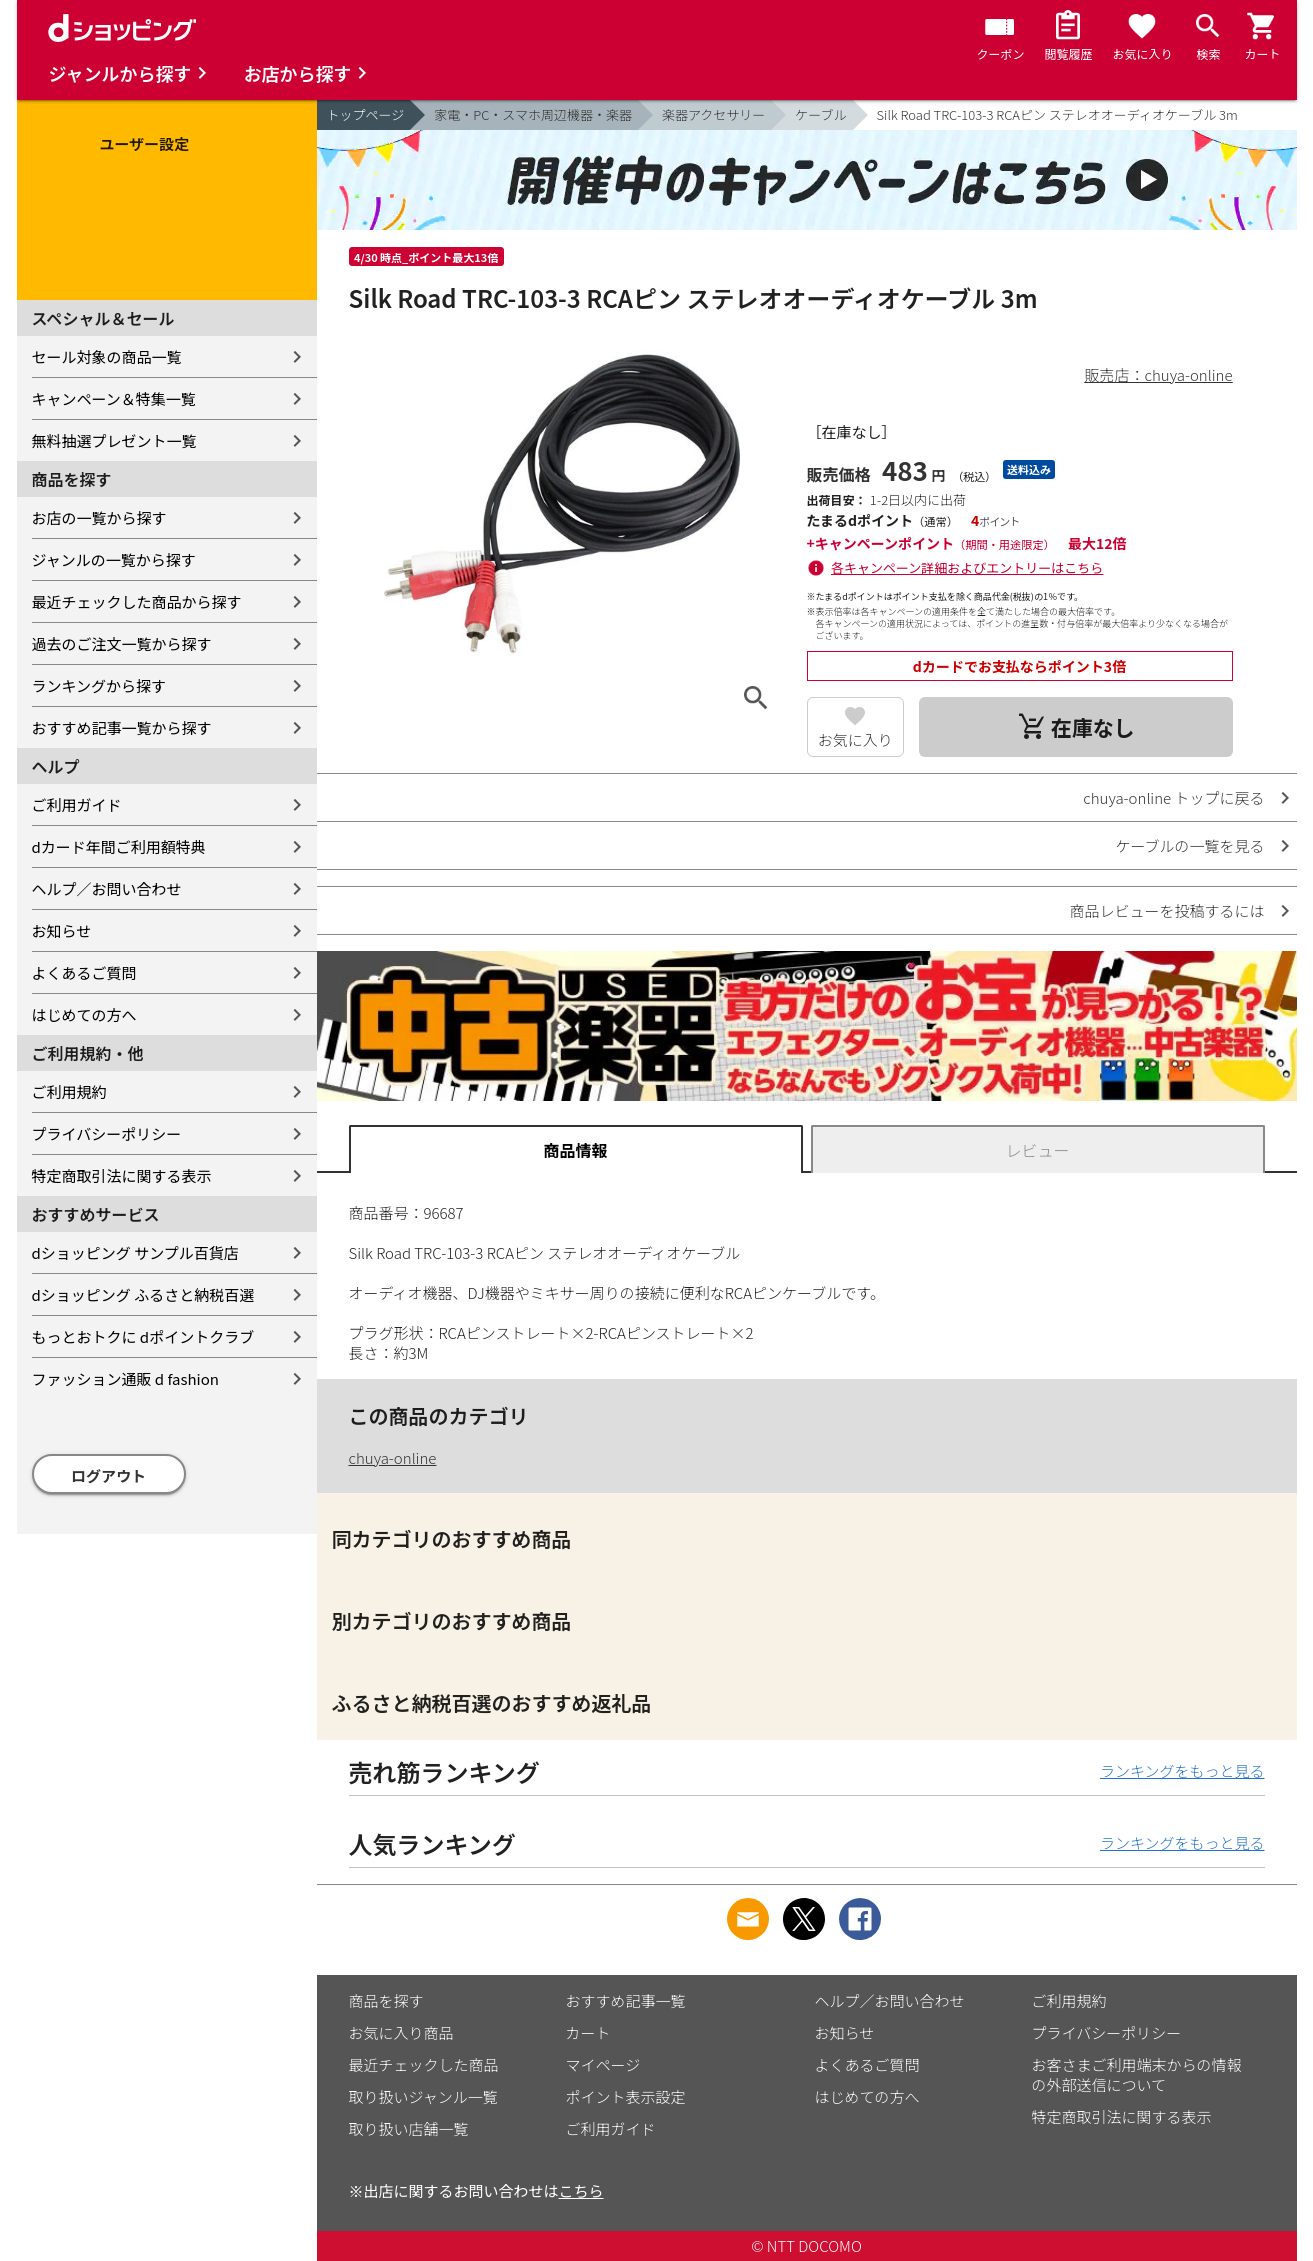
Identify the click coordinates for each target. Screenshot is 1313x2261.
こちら (581, 2190)
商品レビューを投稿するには (1166, 910)
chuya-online (393, 1457)
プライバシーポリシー (107, 1133)
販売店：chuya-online (1159, 374)
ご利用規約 (69, 1091)
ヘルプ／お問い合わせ (107, 888)
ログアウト (108, 1475)
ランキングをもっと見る (1182, 1770)
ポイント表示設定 (626, 2096)
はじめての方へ (84, 1014)
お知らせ (62, 930)
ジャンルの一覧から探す (114, 559)
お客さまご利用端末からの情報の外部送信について (1137, 2074)
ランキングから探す (99, 685)
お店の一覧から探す (99, 517)
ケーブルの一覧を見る (1189, 845)
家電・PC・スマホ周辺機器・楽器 (533, 114)
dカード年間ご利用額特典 (119, 846)
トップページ (366, 114)
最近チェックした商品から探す (137, 601)
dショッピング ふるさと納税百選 (143, 1294)
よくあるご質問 (84, 972)
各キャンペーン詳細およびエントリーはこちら (967, 567)
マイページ (603, 2064)
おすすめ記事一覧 (626, 2000)
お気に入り (855, 739)
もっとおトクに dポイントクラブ (143, 1336)
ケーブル (820, 114)
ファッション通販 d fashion (125, 1378)
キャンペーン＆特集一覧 (114, 398)
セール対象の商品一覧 (107, 356)
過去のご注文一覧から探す (122, 643)
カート (588, 2032)
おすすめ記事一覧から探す (122, 727)
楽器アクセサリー (713, 114)
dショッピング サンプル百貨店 (135, 1252)
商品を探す (386, 2000)
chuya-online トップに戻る (1173, 797)
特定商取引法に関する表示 (122, 1175)
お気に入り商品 (401, 2032)
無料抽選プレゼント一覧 (114, 440)
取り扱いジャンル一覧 (423, 2096)
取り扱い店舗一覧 (409, 2128)
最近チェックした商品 (424, 2064)
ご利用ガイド (77, 804)
